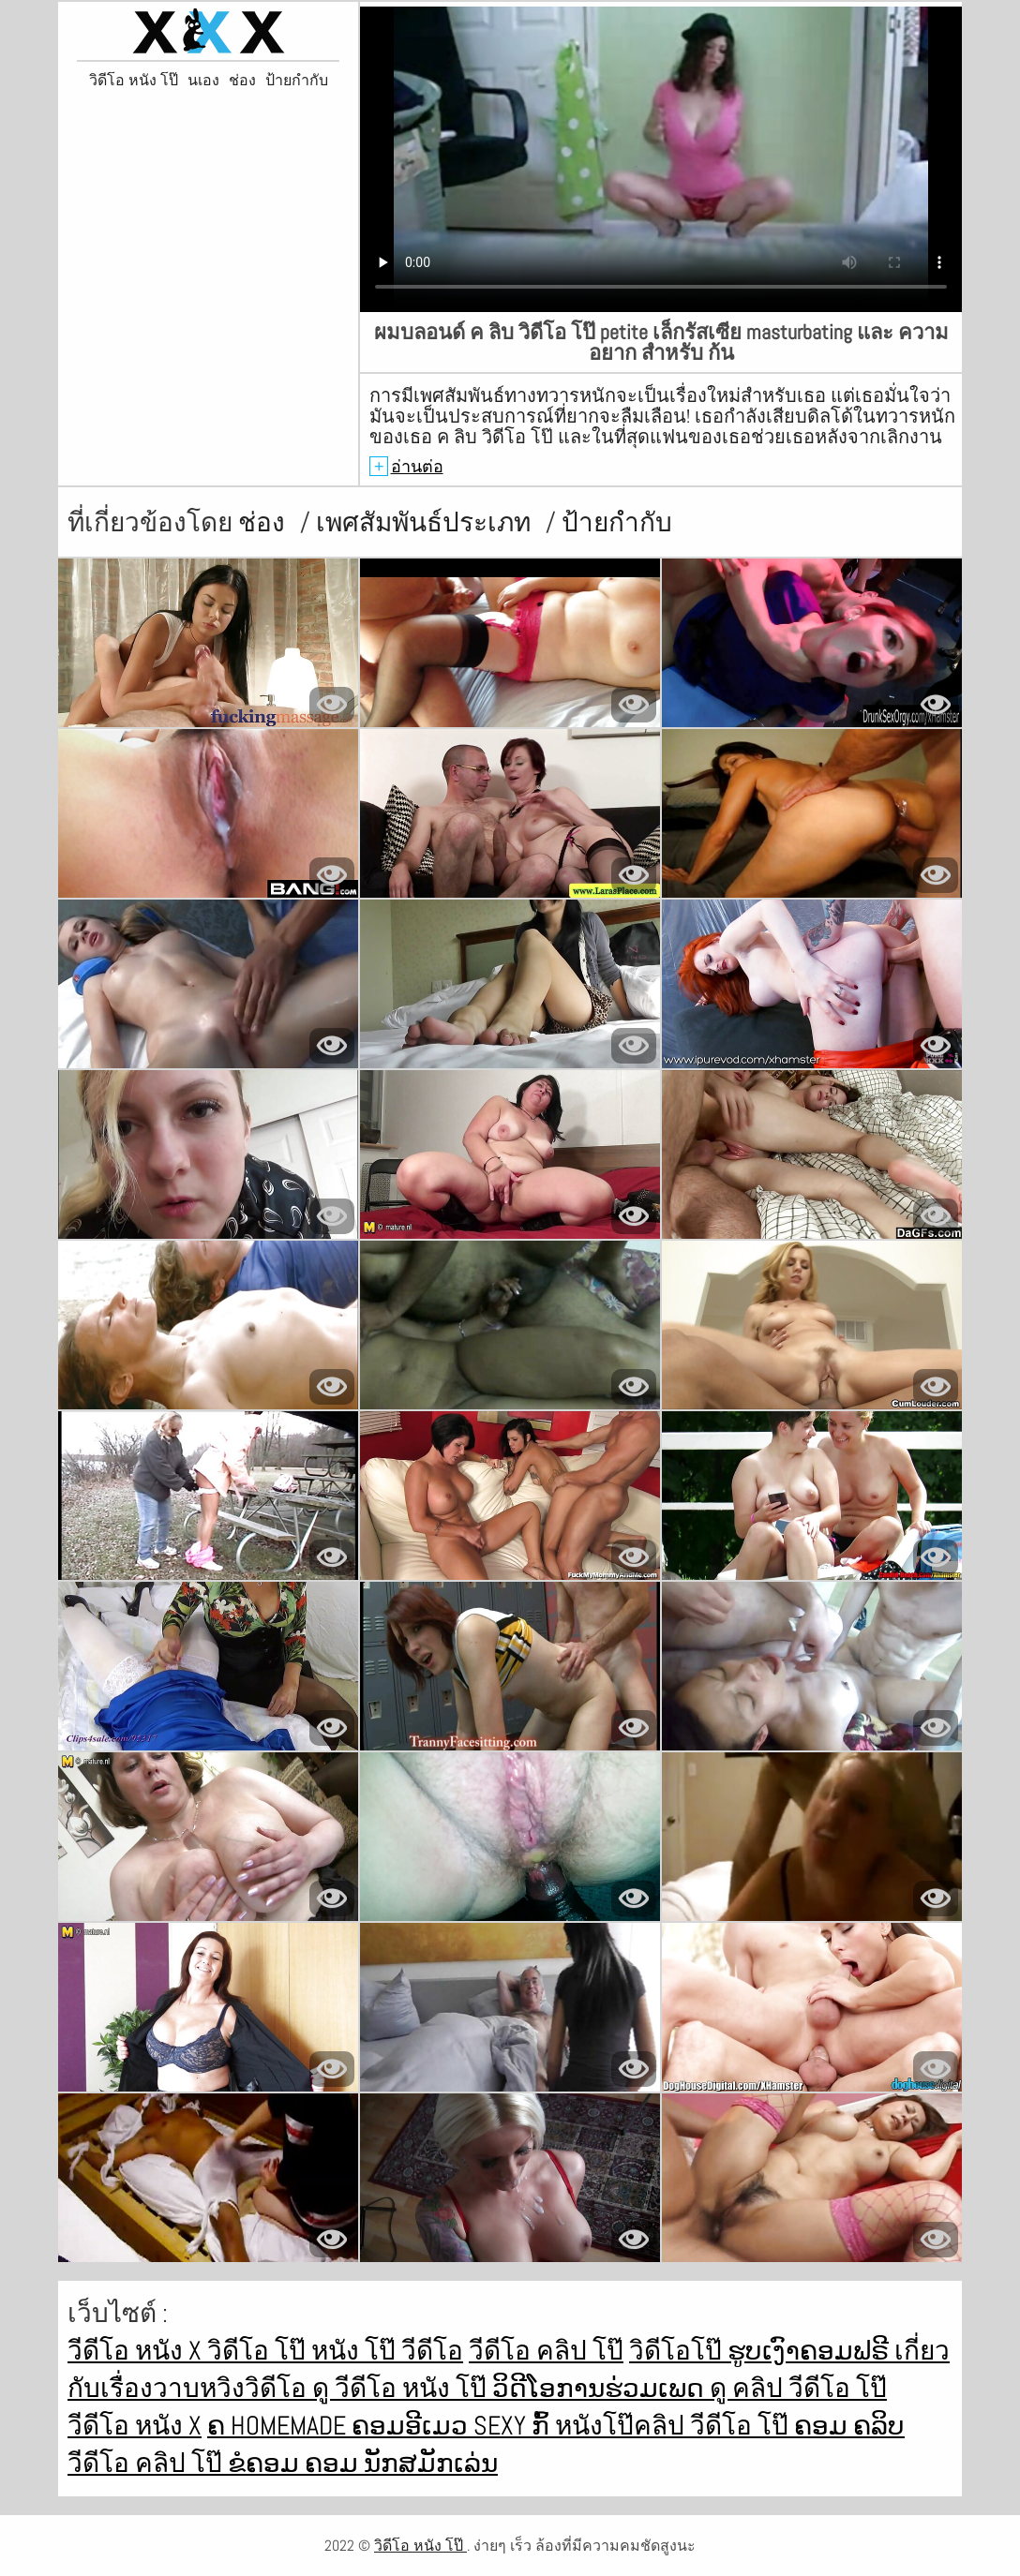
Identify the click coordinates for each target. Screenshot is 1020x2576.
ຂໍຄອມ (266, 2463)
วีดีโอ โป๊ (742, 2425)
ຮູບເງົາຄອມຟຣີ (811, 2350)
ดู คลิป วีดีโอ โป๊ (798, 2388)
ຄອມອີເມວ (412, 2425)
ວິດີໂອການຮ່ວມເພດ (601, 2388)
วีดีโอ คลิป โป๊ (546, 2350)
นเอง (203, 80)
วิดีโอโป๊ (678, 2350)
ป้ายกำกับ (296, 80)
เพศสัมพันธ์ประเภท (426, 522)
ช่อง (242, 80)
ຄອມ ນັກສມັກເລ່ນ (401, 2463)
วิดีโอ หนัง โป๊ (133, 80)
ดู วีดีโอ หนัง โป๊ (402, 2388)
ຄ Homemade (279, 2425)
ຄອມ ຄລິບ (849, 2425)
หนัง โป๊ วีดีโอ (387, 2350)
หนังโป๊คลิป (622, 2425)
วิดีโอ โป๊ (259, 2350)
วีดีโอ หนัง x (137, 2350)
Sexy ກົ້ (514, 2425)
